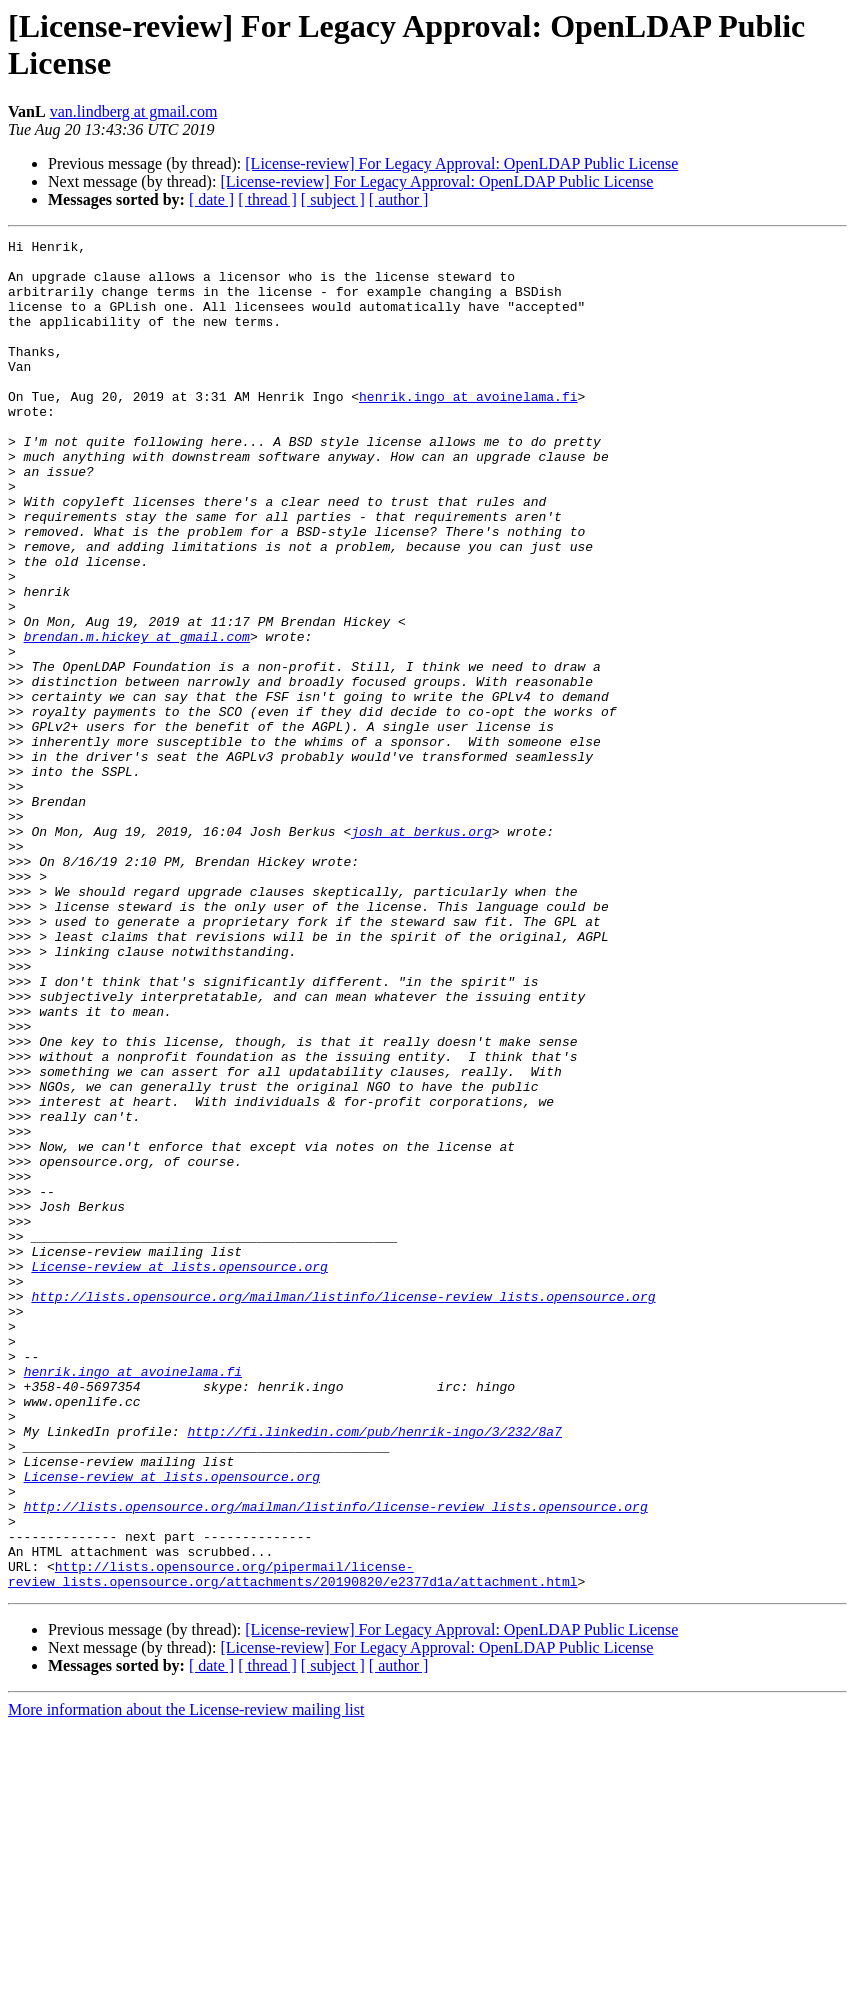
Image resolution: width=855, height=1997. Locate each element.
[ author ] (399, 199)
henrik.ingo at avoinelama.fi (468, 429)
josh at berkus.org (421, 951)
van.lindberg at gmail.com (134, 111)
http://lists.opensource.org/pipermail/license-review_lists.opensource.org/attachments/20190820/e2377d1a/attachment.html (292, 1842)
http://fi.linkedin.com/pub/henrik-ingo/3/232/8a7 (374, 1671)
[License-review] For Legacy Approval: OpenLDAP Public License (461, 163)
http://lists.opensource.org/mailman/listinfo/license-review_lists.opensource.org (343, 1509)
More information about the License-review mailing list (186, 1979)
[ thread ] (267, 199)
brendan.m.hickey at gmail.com (137, 717)
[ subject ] (333, 199)
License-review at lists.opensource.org (179, 1473)
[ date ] (211, 199)
